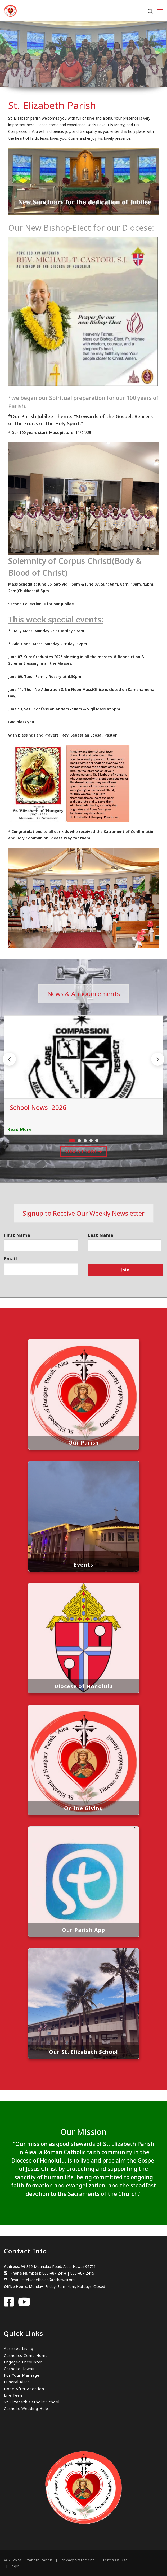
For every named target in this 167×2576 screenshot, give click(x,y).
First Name (17, 1235)
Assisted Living (18, 2348)
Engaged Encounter (23, 2362)
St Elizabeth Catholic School (32, 2401)
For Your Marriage (21, 2375)
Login (15, 2566)
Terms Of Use (115, 2560)
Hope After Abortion (24, 2388)
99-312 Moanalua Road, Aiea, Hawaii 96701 (58, 2266)
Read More (19, 1129)
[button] (157, 1059)
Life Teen (13, 2395)
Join (125, 1270)
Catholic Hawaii (19, 2368)
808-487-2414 (54, 2273)
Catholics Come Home (26, 2355)
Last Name (101, 1235)
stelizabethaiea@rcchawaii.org (48, 2279)
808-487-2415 (82, 2273)
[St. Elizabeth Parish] (10, 10)
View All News (83, 1151)
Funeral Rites (17, 2381)
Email (10, 1259)
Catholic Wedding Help (26, 2408)
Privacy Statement (77, 2560)
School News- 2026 (38, 1107)
